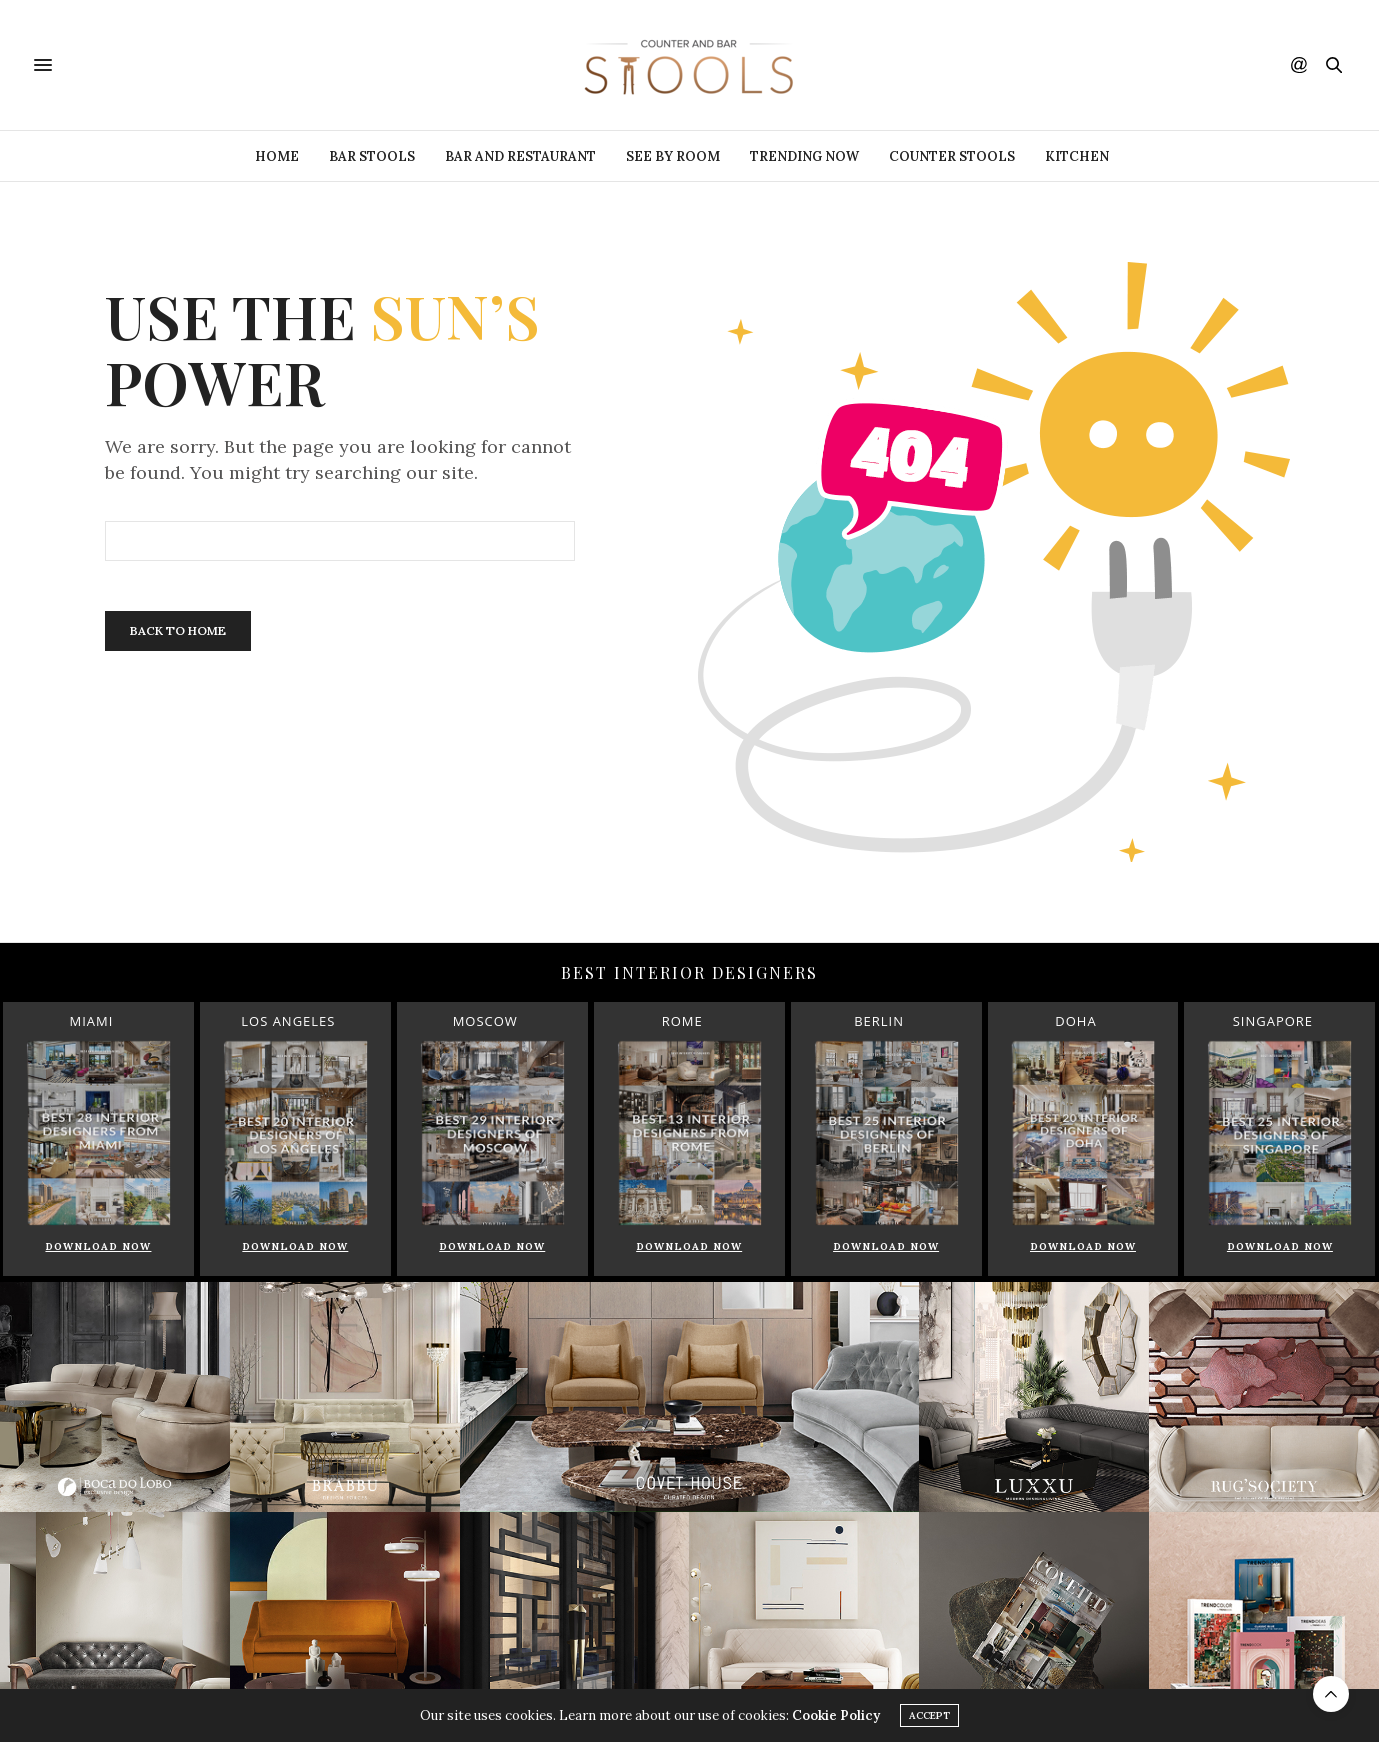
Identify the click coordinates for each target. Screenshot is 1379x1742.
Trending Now (804, 156)
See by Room (673, 156)
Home (277, 156)
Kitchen (1077, 156)
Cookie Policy (836, 1716)
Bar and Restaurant (520, 156)
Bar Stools (372, 156)
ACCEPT (929, 1716)
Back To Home (178, 630)
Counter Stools (952, 156)
